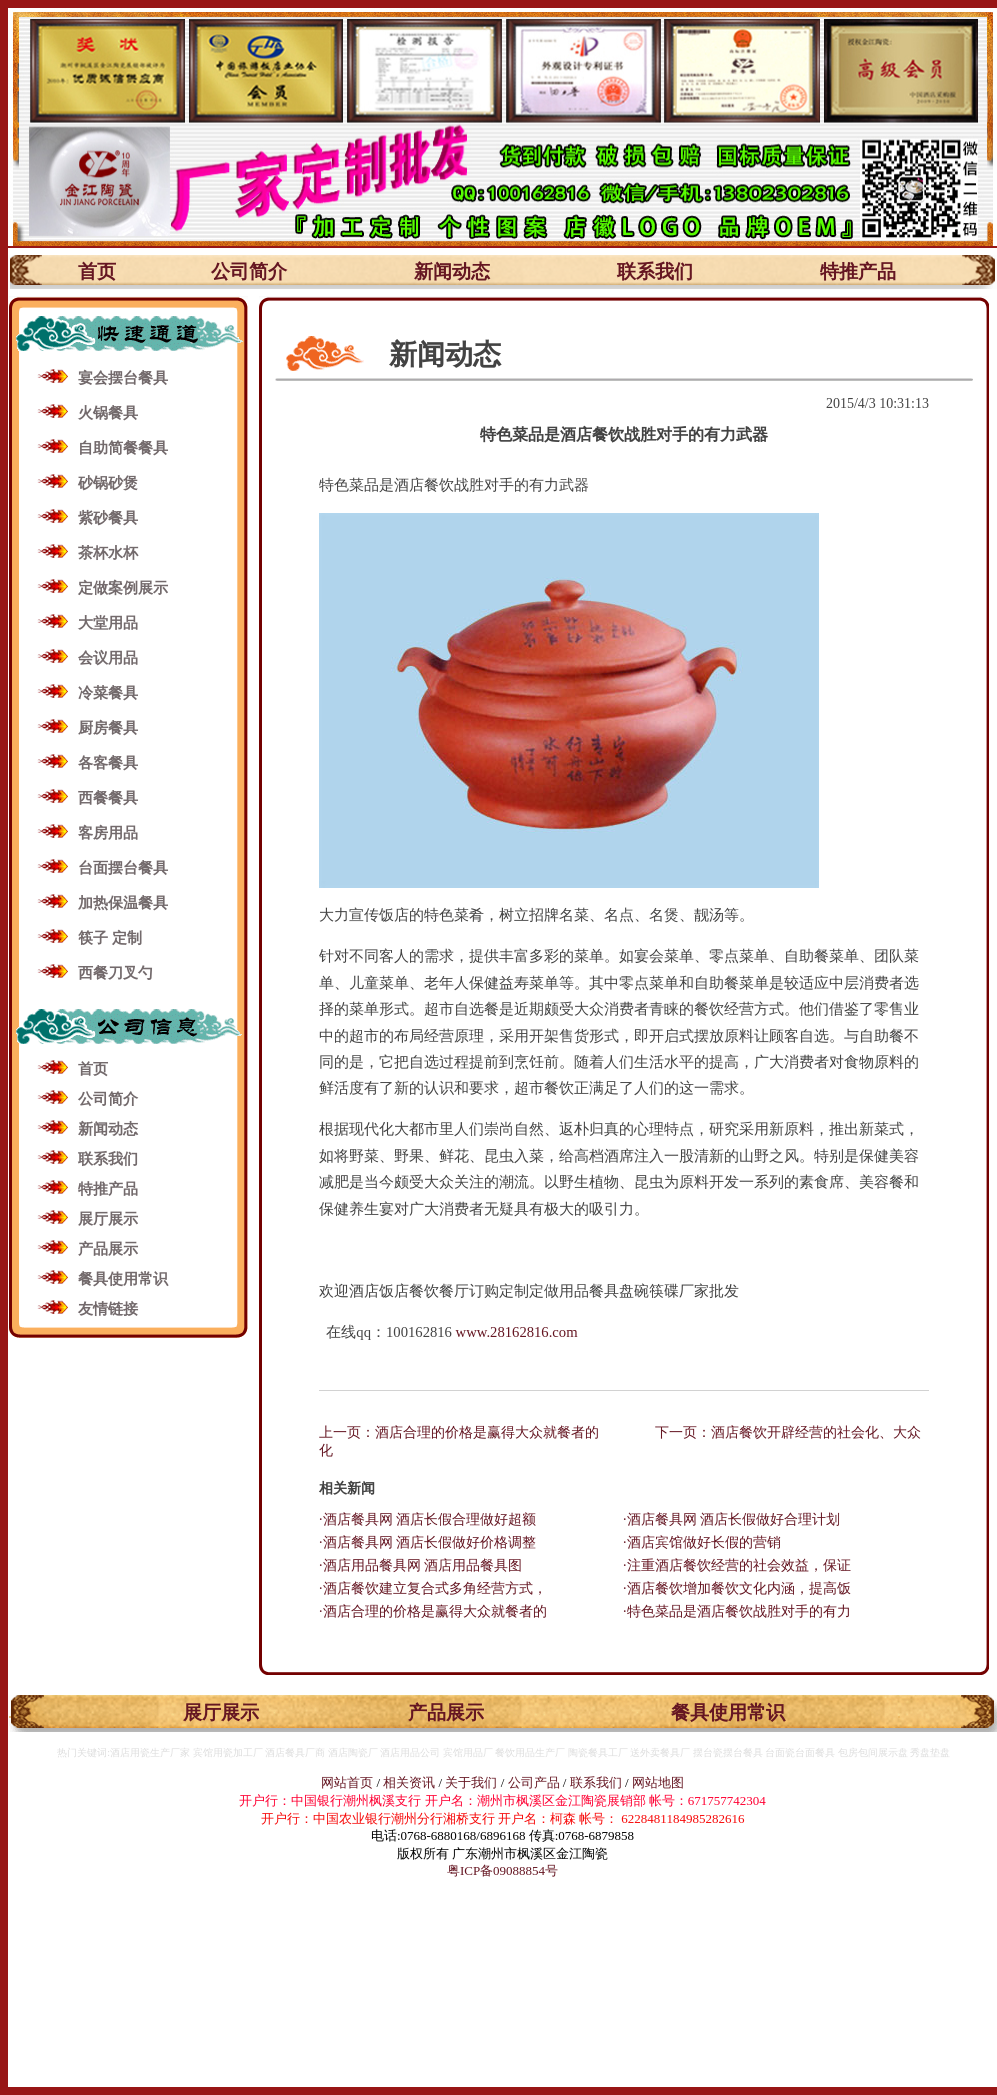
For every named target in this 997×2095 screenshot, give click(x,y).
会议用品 (108, 658)
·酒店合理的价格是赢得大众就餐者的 (433, 1611)
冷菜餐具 (108, 693)
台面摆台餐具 (123, 868)
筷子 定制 (110, 938)
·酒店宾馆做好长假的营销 (702, 1542)
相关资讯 (409, 1782)
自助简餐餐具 (123, 448)
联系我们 (655, 271)
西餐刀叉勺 (115, 973)
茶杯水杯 (108, 553)
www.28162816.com (517, 1332)
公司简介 (249, 271)
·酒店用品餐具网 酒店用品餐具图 (420, 1565)
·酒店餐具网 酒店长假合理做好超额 (427, 1519)
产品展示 (108, 1249)
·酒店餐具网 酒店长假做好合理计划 (731, 1519)
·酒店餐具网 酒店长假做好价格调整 (427, 1542)
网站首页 (347, 1782)
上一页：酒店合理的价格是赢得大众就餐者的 (459, 1432)
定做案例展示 (123, 588)
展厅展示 (108, 1219)
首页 (97, 271)
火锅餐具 (108, 413)
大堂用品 (108, 623)
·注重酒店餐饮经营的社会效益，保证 (737, 1565)
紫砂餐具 (108, 518)
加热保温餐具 (123, 903)
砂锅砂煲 (108, 483)
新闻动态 (452, 271)
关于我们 (472, 1782)
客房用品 (108, 833)
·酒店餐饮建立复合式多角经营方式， (433, 1588)
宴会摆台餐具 (123, 378)
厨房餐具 (108, 728)
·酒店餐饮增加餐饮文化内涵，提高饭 (737, 1588)
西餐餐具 (108, 798)
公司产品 (534, 1782)
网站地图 (658, 1782)
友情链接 (108, 1309)
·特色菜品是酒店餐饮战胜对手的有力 (737, 1611)
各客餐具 (108, 763)
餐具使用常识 (123, 1279)
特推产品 (858, 271)
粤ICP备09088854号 (502, 1870)
